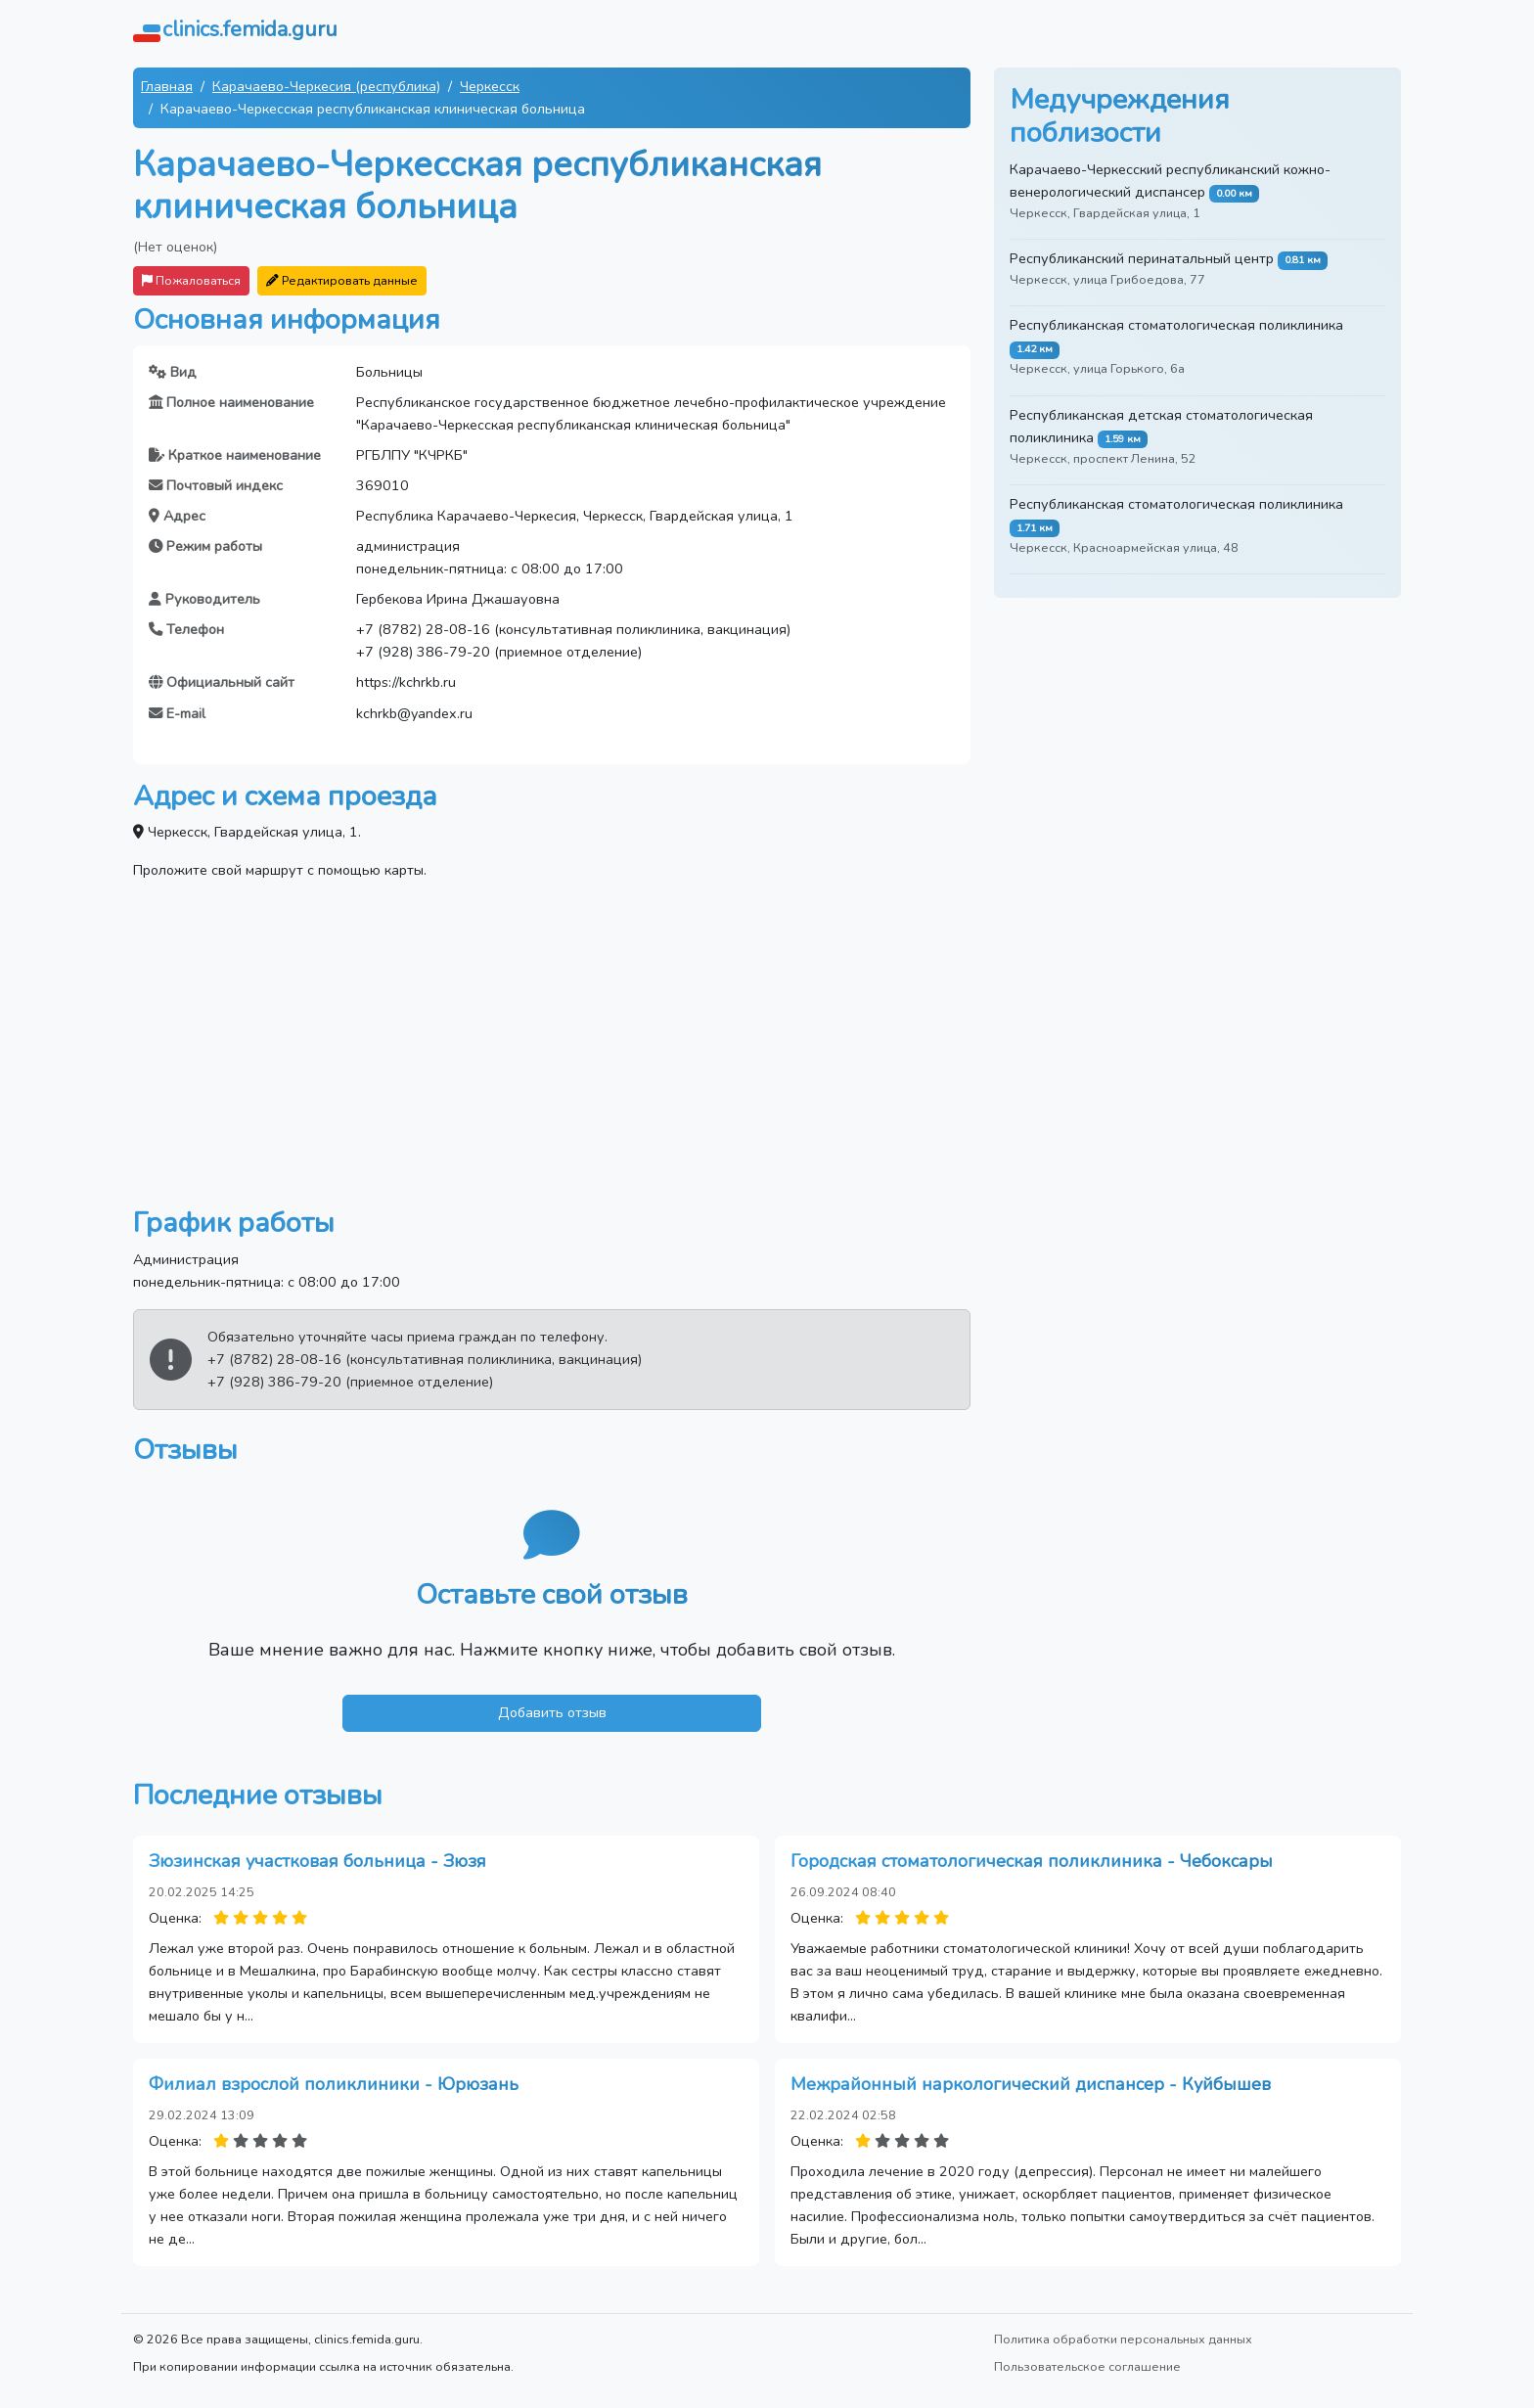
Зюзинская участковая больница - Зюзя (317, 1861)
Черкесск (489, 86)
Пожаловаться (191, 280)
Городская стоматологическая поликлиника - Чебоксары (1031, 1861)
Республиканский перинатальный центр (1142, 258)
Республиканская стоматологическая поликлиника (1176, 325)
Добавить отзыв (552, 1712)
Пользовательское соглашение (1087, 2366)
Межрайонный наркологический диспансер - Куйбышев (1030, 2084)
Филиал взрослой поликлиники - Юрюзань (334, 2084)
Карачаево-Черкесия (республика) (326, 86)
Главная (167, 86)
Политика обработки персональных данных (1123, 2339)
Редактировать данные (342, 280)
